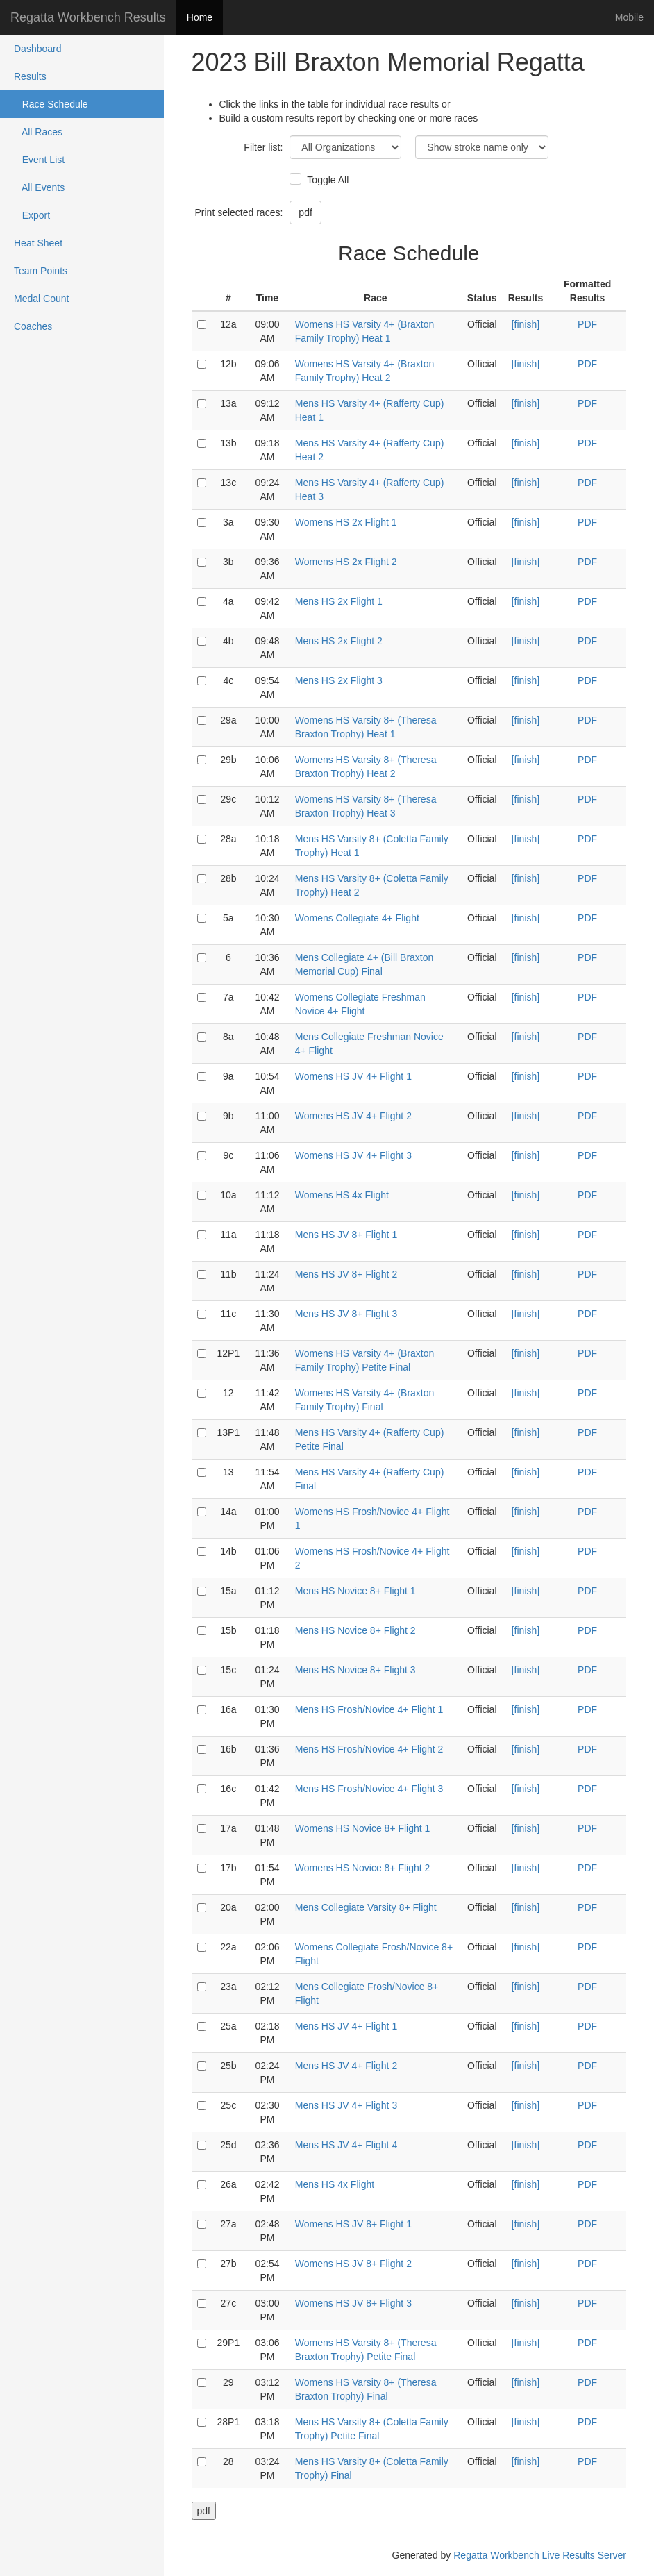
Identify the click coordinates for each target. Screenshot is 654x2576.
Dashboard (38, 48)
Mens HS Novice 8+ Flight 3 (355, 1669)
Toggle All (326, 179)
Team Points (40, 270)
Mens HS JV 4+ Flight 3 (346, 2105)
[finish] (525, 324)
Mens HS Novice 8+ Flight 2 (355, 1630)
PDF (587, 324)
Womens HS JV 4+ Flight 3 (353, 1155)
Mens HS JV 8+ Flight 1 (346, 1234)
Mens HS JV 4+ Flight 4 (346, 2144)
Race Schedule (51, 104)
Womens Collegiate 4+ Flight (357, 917)
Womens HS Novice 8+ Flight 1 (362, 1828)
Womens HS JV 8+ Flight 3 (353, 2303)
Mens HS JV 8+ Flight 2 (346, 1274)
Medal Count (41, 298)
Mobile (629, 17)
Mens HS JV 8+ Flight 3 (346, 1313)
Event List (39, 159)
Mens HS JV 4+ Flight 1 (346, 2026)
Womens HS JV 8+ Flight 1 (353, 2224)
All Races (38, 131)
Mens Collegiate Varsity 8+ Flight (366, 1907)
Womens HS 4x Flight (342, 1195)
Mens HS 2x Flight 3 (339, 680)
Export (32, 215)
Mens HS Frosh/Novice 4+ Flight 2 (369, 1749)
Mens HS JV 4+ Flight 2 (346, 2065)
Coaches (33, 326)
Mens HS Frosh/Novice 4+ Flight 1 (369, 1709)
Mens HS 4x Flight (334, 2184)
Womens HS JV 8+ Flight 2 (353, 2263)
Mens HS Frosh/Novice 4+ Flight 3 (369, 1788)
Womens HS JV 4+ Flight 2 (353, 1115)
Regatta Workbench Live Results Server (539, 2555)
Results (30, 76)
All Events (39, 187)
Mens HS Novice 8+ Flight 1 (355, 1590)
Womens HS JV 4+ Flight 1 (353, 1076)
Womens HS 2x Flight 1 (346, 522)
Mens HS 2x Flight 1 (339, 601)
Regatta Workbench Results (88, 17)
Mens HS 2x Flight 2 (339, 640)
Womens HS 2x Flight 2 (346, 561)
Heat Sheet (38, 243)
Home (199, 17)
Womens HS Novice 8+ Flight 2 (362, 1867)
